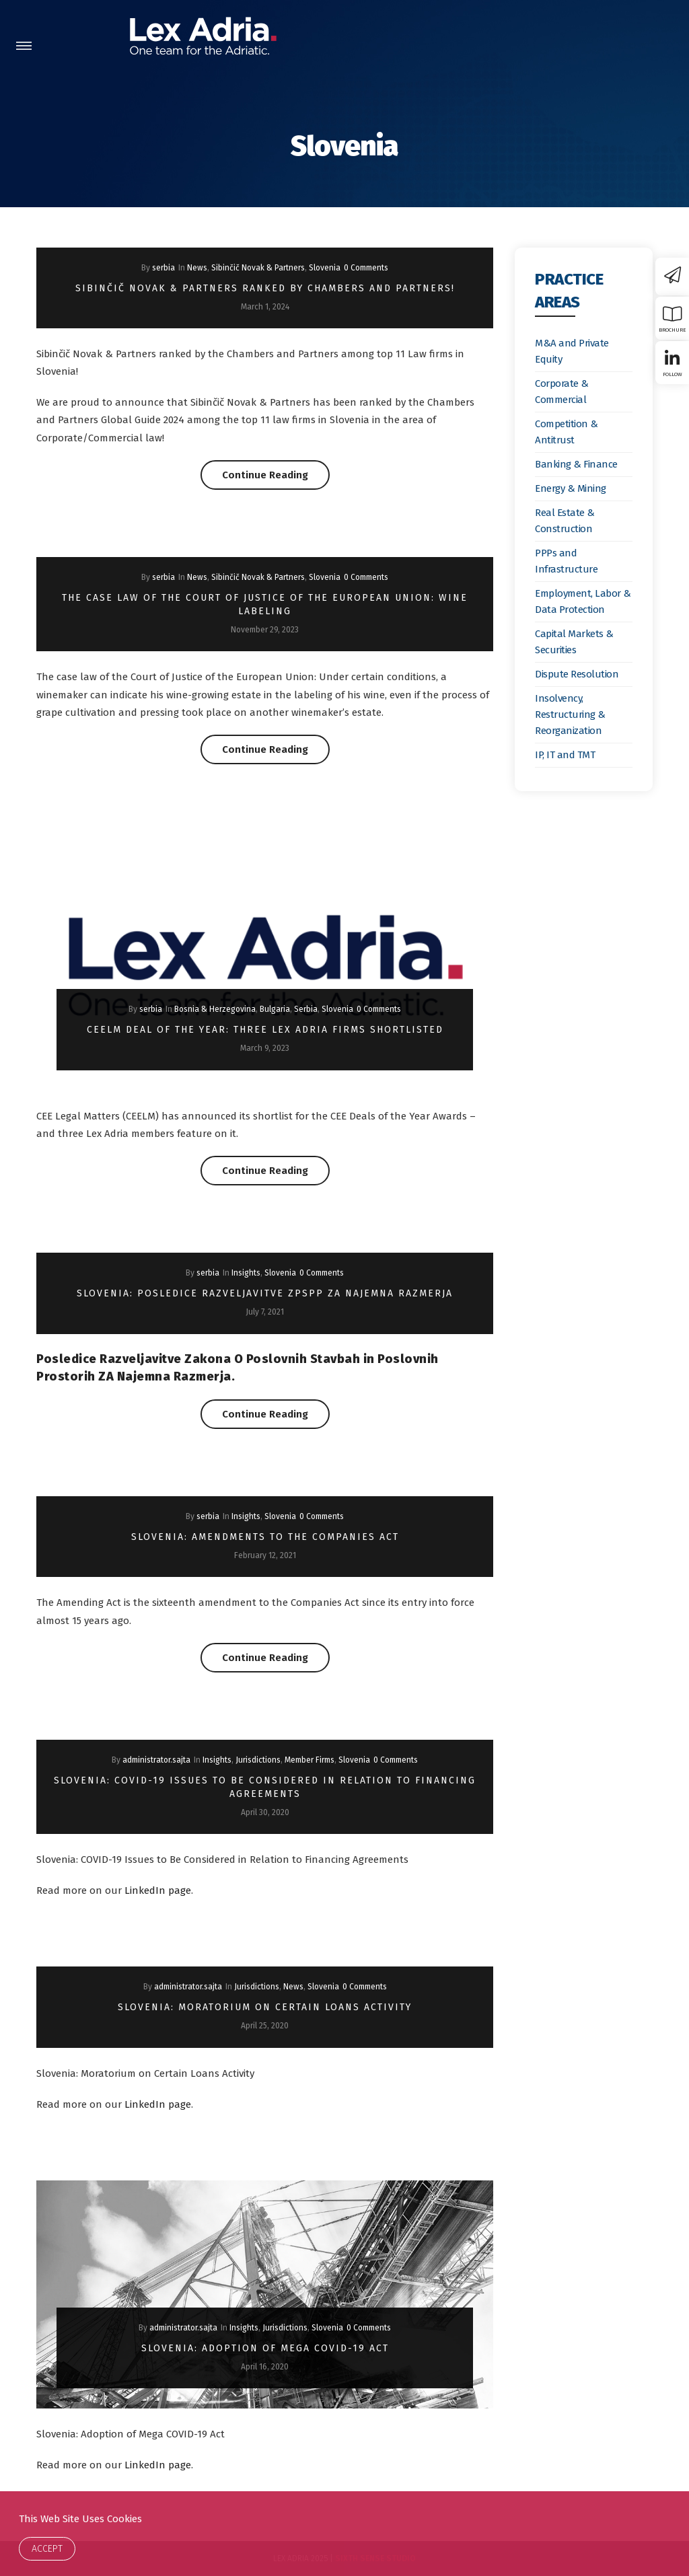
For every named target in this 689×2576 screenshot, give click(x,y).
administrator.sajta (156, 1760)
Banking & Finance (576, 464)
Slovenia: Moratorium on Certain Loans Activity (265, 2007)
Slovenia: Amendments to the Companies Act (265, 1537)
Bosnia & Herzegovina (215, 1009)
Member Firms (309, 1760)
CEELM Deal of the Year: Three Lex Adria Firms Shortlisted (265, 1029)
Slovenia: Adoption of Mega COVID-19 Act (265, 2348)
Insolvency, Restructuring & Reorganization (570, 714)
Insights (245, 1273)
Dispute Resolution (576, 674)
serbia (163, 267)
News (197, 267)
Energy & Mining (570, 488)
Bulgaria (275, 1009)
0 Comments (366, 267)
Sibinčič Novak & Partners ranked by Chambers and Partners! (265, 288)
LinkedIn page (157, 1890)
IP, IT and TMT (565, 755)
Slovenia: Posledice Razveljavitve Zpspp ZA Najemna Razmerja (265, 1293)
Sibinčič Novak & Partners (258, 267)
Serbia (306, 1009)
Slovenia (324, 267)
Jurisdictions (258, 1760)
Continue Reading (276, 475)
